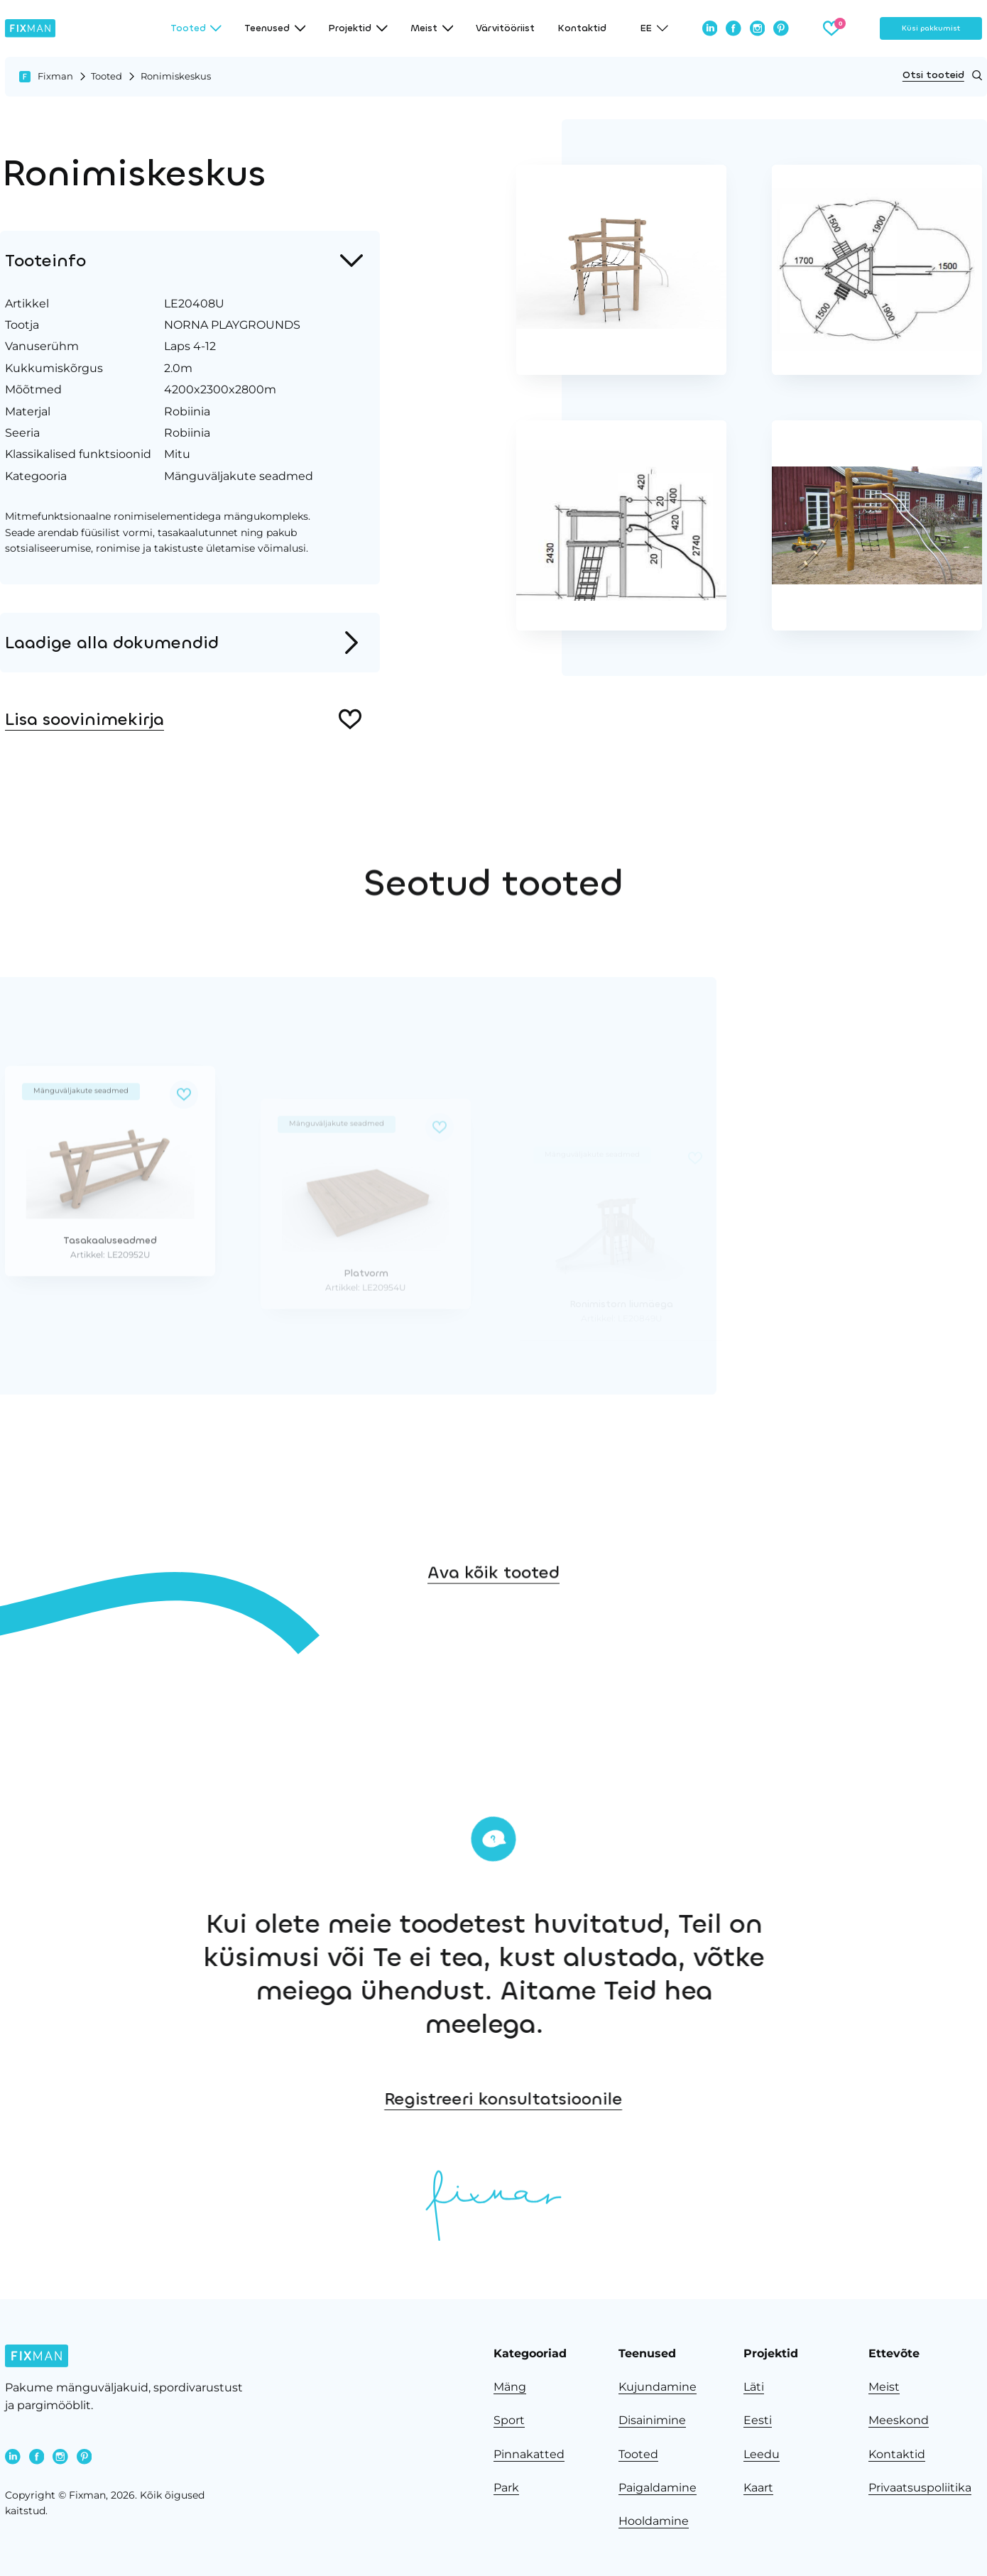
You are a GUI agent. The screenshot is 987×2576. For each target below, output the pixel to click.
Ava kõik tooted (493, 1622)
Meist (884, 2387)
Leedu (761, 2454)
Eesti (757, 2420)
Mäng (510, 2387)
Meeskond (898, 2420)
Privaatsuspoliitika (919, 2487)
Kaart (758, 2487)
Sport (509, 2420)
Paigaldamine (657, 2487)
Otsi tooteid (942, 75)
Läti (753, 2387)
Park (506, 2487)
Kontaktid (581, 28)
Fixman (55, 76)
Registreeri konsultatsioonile (653, 2098)
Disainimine (652, 2420)
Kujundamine (657, 2387)
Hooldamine (653, 2521)
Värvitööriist (505, 28)
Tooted (106, 76)
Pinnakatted (529, 2454)
